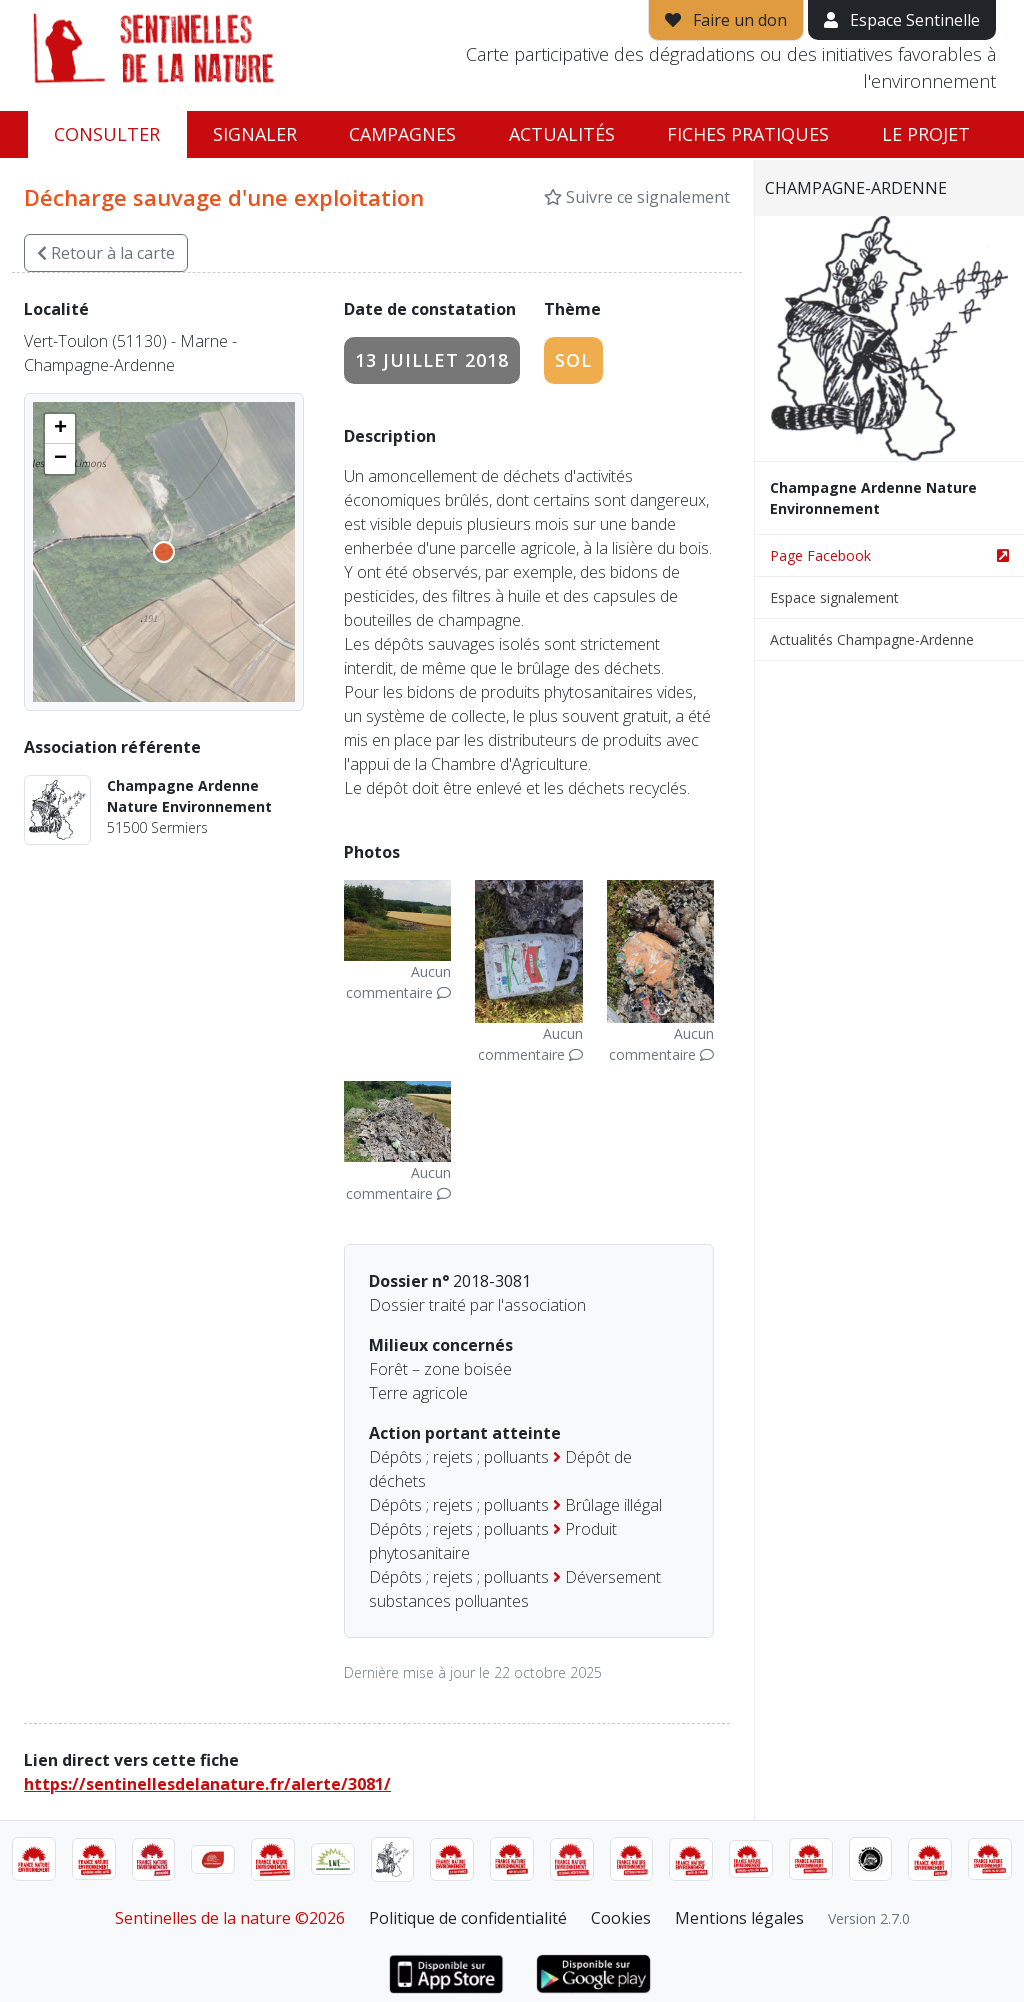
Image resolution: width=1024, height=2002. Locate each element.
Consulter (107, 134)
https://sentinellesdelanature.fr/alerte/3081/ (207, 1784)
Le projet (926, 134)
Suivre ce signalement (637, 197)
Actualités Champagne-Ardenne (872, 639)
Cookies (621, 1918)
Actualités (562, 134)
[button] (60, 429)
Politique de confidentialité (468, 1918)
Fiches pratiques (748, 134)
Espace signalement (834, 597)
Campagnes (402, 134)
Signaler (255, 134)
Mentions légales (739, 1918)
